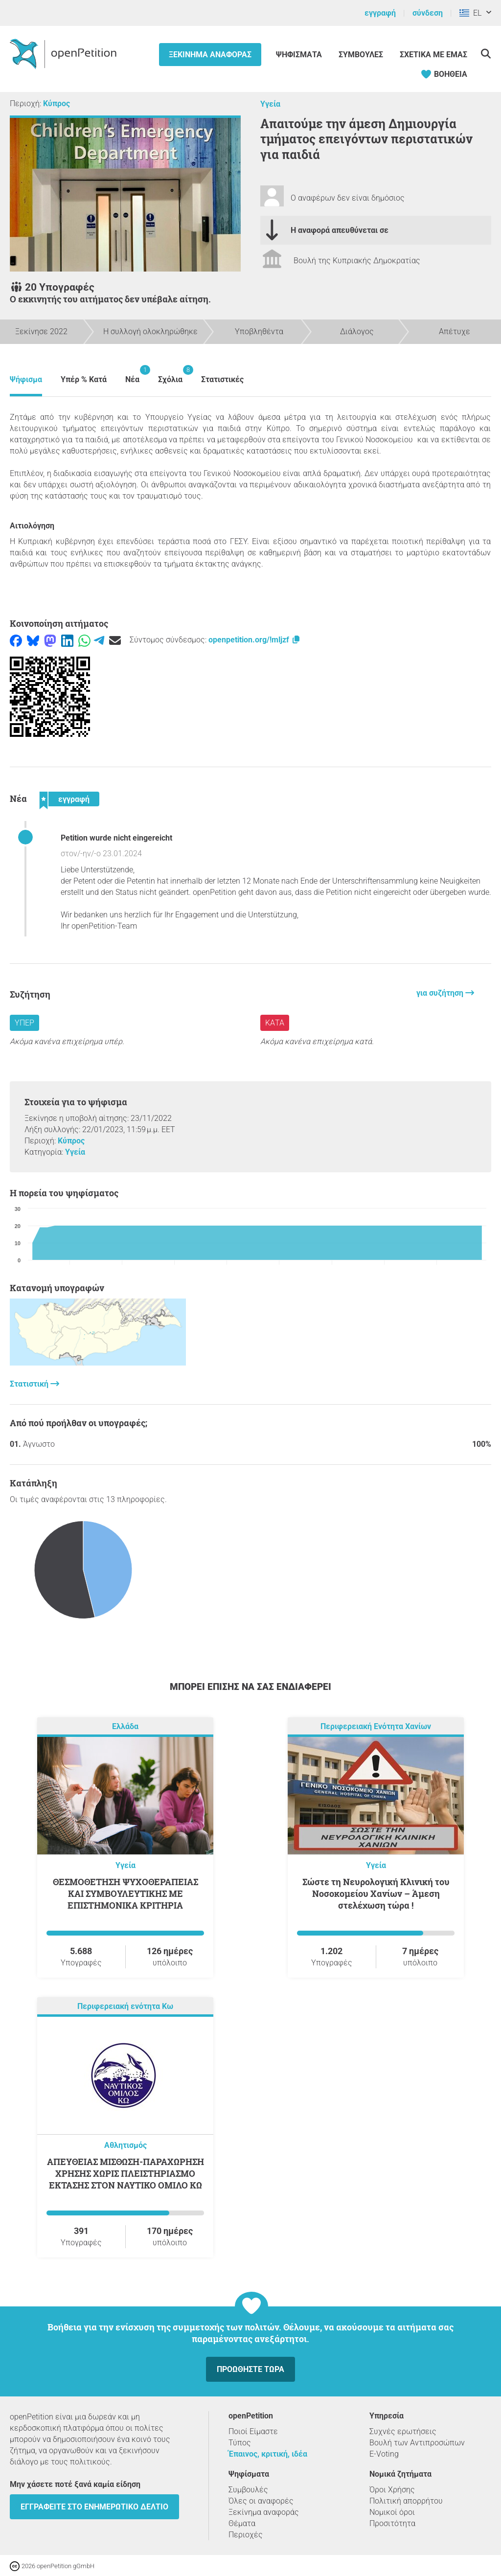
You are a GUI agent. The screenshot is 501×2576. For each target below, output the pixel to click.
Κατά (274, 1022)
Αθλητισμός (125, 2145)
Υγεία (270, 104)
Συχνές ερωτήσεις (402, 2431)
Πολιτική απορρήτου (406, 2501)
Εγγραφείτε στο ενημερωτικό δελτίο (94, 2506)
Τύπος (239, 2442)
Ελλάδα (125, 1726)
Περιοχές (245, 2534)
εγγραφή (380, 13)
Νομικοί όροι (392, 2512)
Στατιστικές (222, 379)
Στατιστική (30, 1384)
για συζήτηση (440, 993)
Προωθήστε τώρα (250, 2369)
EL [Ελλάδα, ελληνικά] (470, 13)
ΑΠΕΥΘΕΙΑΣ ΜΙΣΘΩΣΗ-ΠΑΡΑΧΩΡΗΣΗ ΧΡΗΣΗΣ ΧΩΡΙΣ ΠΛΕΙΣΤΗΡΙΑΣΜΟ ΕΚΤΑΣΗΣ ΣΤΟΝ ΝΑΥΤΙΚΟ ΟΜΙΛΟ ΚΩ (125, 2173)
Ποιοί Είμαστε (253, 2431)
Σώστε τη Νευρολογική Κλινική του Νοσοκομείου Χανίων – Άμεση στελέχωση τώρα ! (376, 1893)
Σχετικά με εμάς (433, 54)
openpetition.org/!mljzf (254, 639)
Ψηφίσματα (300, 54)
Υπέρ (24, 1022)
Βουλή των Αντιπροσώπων (417, 2442)
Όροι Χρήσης (392, 2489)
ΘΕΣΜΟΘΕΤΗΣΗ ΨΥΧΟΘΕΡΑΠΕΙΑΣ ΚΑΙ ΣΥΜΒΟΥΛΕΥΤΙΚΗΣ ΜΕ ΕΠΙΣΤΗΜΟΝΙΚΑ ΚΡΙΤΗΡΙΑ (125, 1893)
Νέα (132, 374)
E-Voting (384, 2454)
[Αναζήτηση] (485, 53)
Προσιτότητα (392, 2523)
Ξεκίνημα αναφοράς (210, 54)
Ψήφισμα (26, 379)
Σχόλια (170, 374)
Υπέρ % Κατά (84, 379)
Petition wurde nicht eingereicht (116, 838)
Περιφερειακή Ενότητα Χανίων (375, 1726)
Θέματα (241, 2523)
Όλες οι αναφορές (261, 2501)
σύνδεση (427, 13)
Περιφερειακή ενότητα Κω (125, 2006)
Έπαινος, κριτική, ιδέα (267, 2454)
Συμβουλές (361, 54)
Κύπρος (56, 103)
